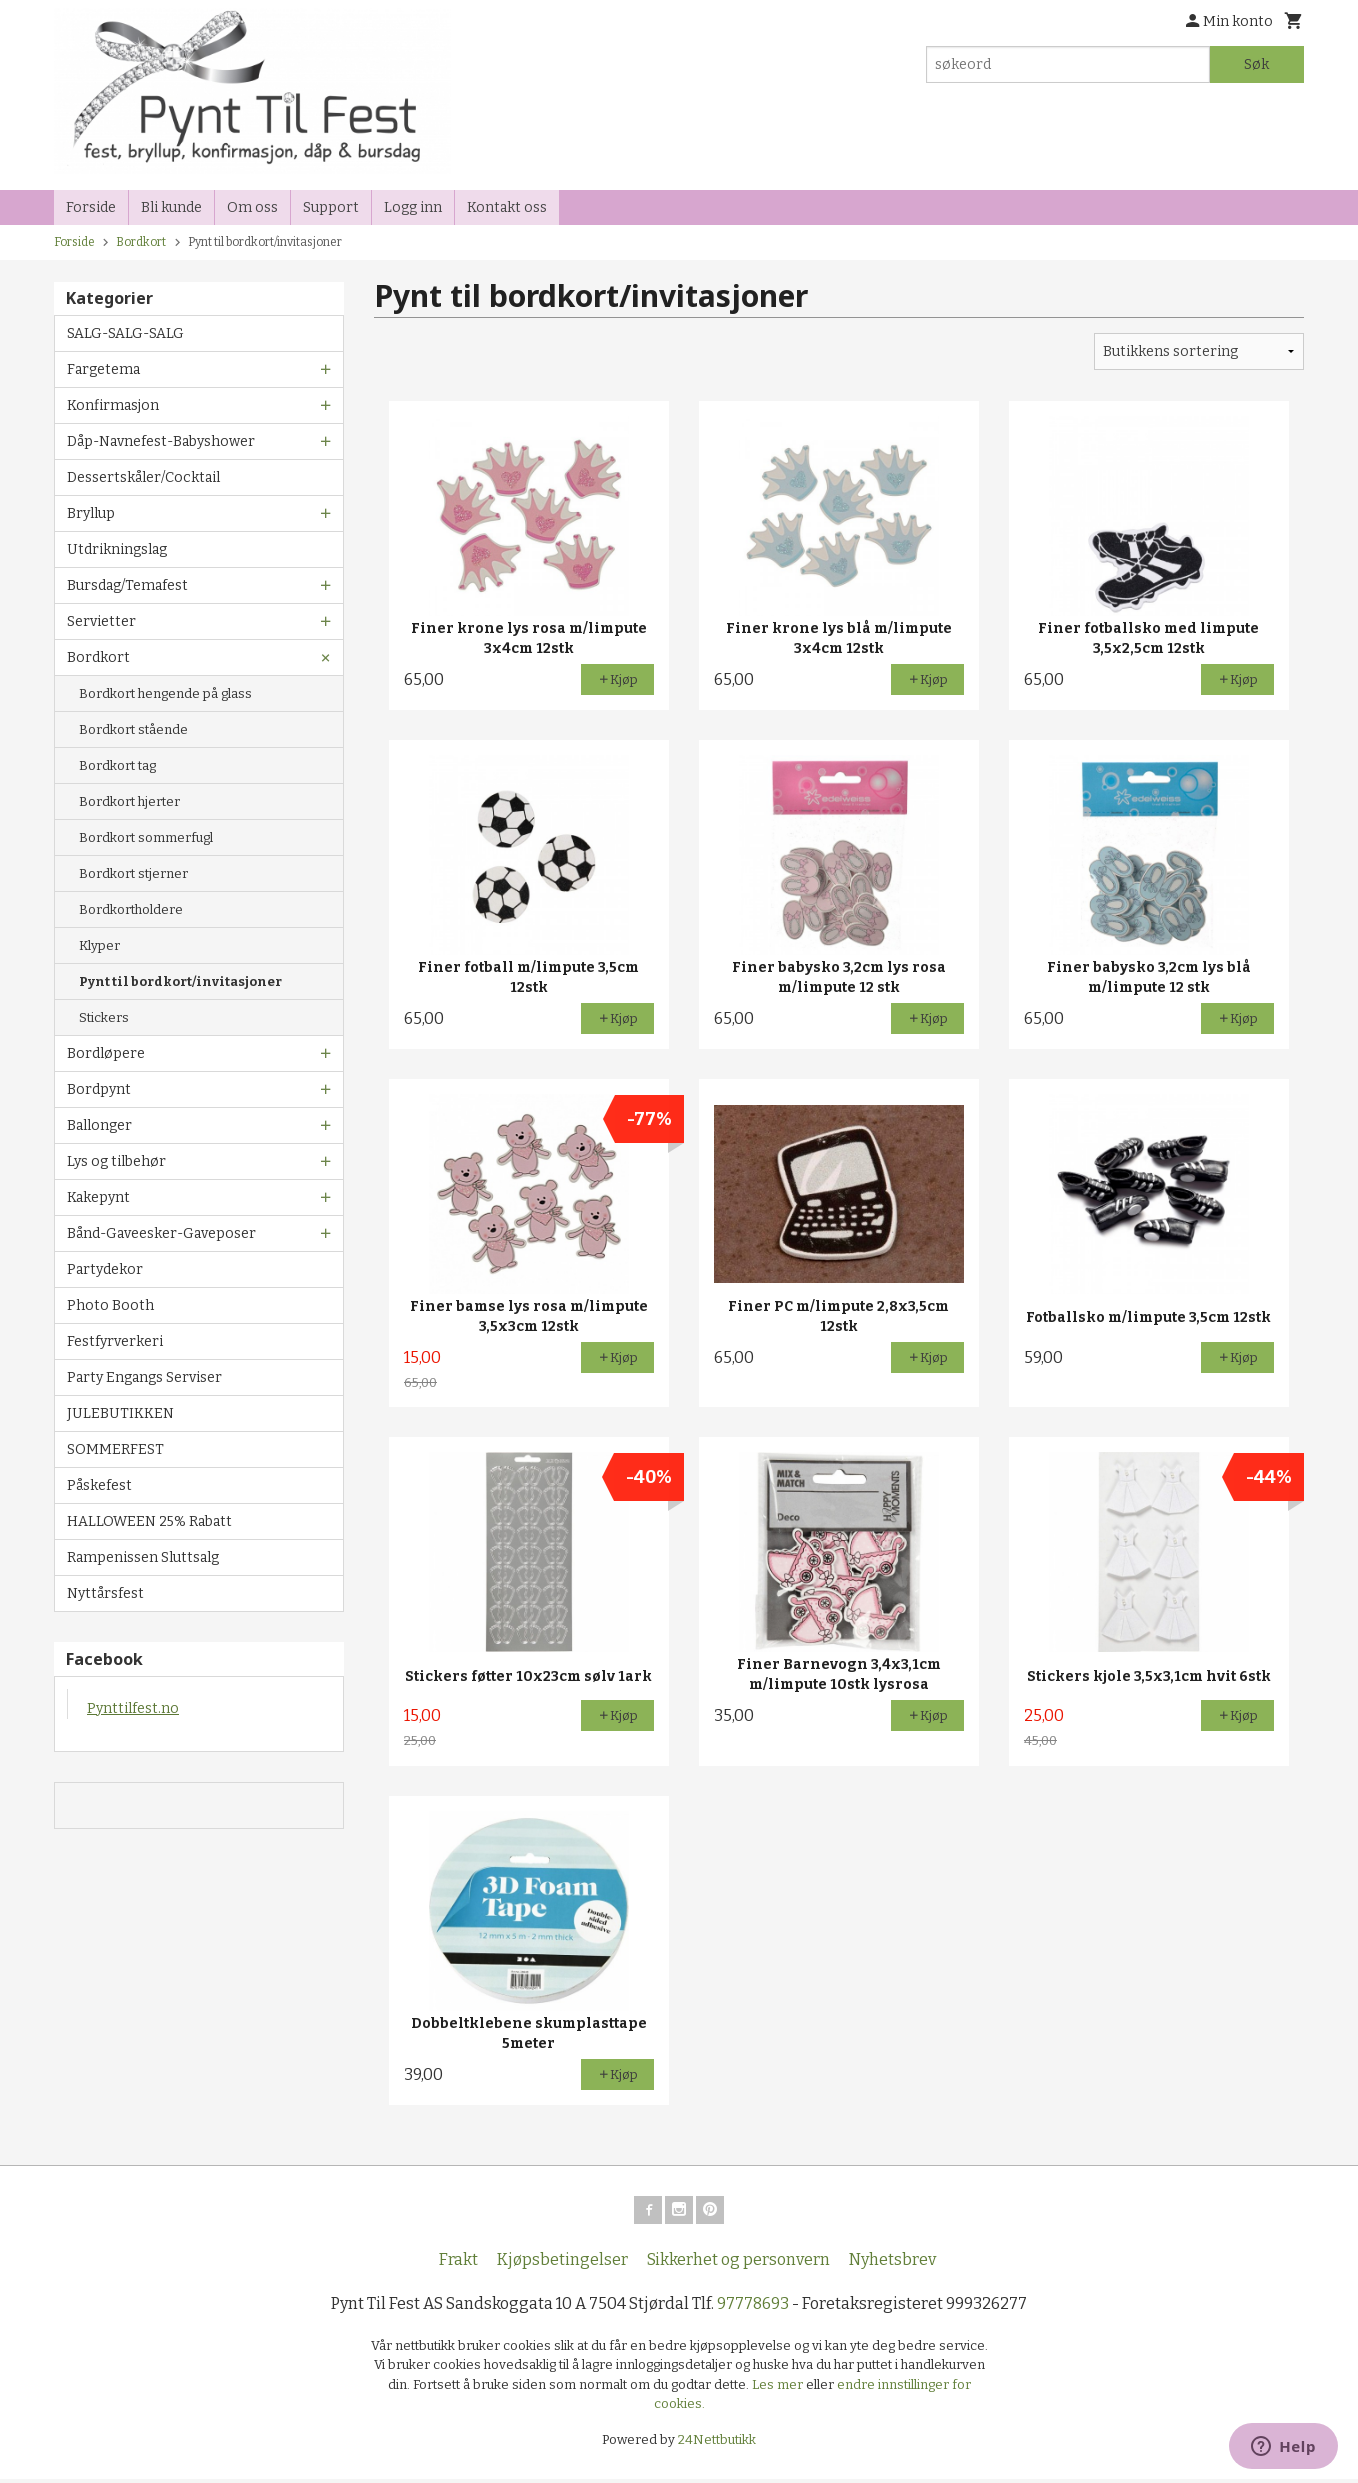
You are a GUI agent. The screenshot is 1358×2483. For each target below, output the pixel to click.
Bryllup (91, 513)
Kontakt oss (507, 207)
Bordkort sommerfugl (146, 837)
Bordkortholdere (131, 909)
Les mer (779, 2388)
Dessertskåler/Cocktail (143, 477)
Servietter (101, 621)
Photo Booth (110, 1305)
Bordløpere (106, 1053)
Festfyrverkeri (115, 1341)
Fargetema (103, 369)
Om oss (252, 207)
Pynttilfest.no (133, 1708)
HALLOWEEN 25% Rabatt (149, 1521)
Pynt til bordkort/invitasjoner (180, 981)
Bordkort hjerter (129, 801)
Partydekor (105, 1269)
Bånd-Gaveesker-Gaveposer (161, 1233)
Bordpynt (99, 1089)
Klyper (99, 945)
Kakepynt (98, 1197)
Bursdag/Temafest (127, 585)
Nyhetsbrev (892, 2263)
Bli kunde (171, 207)
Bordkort (98, 657)
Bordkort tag (117, 765)
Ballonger (99, 1125)
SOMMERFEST (115, 1449)
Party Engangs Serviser (144, 1377)
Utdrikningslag (117, 549)
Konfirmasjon (113, 405)
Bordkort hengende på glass (165, 693)
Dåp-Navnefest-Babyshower (161, 441)
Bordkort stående (133, 729)
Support (331, 207)
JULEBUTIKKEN (120, 1413)
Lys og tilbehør (116, 1161)
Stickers (104, 1017)
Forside (91, 207)
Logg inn (413, 207)
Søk (1256, 64)
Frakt (458, 2263)
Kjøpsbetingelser (562, 2263)
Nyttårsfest (105, 1593)
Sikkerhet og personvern (738, 2263)
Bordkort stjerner (133, 873)
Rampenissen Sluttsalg (143, 1557)
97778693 (753, 2307)
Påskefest (99, 1485)
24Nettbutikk (717, 2443)
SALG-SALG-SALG (125, 333)
